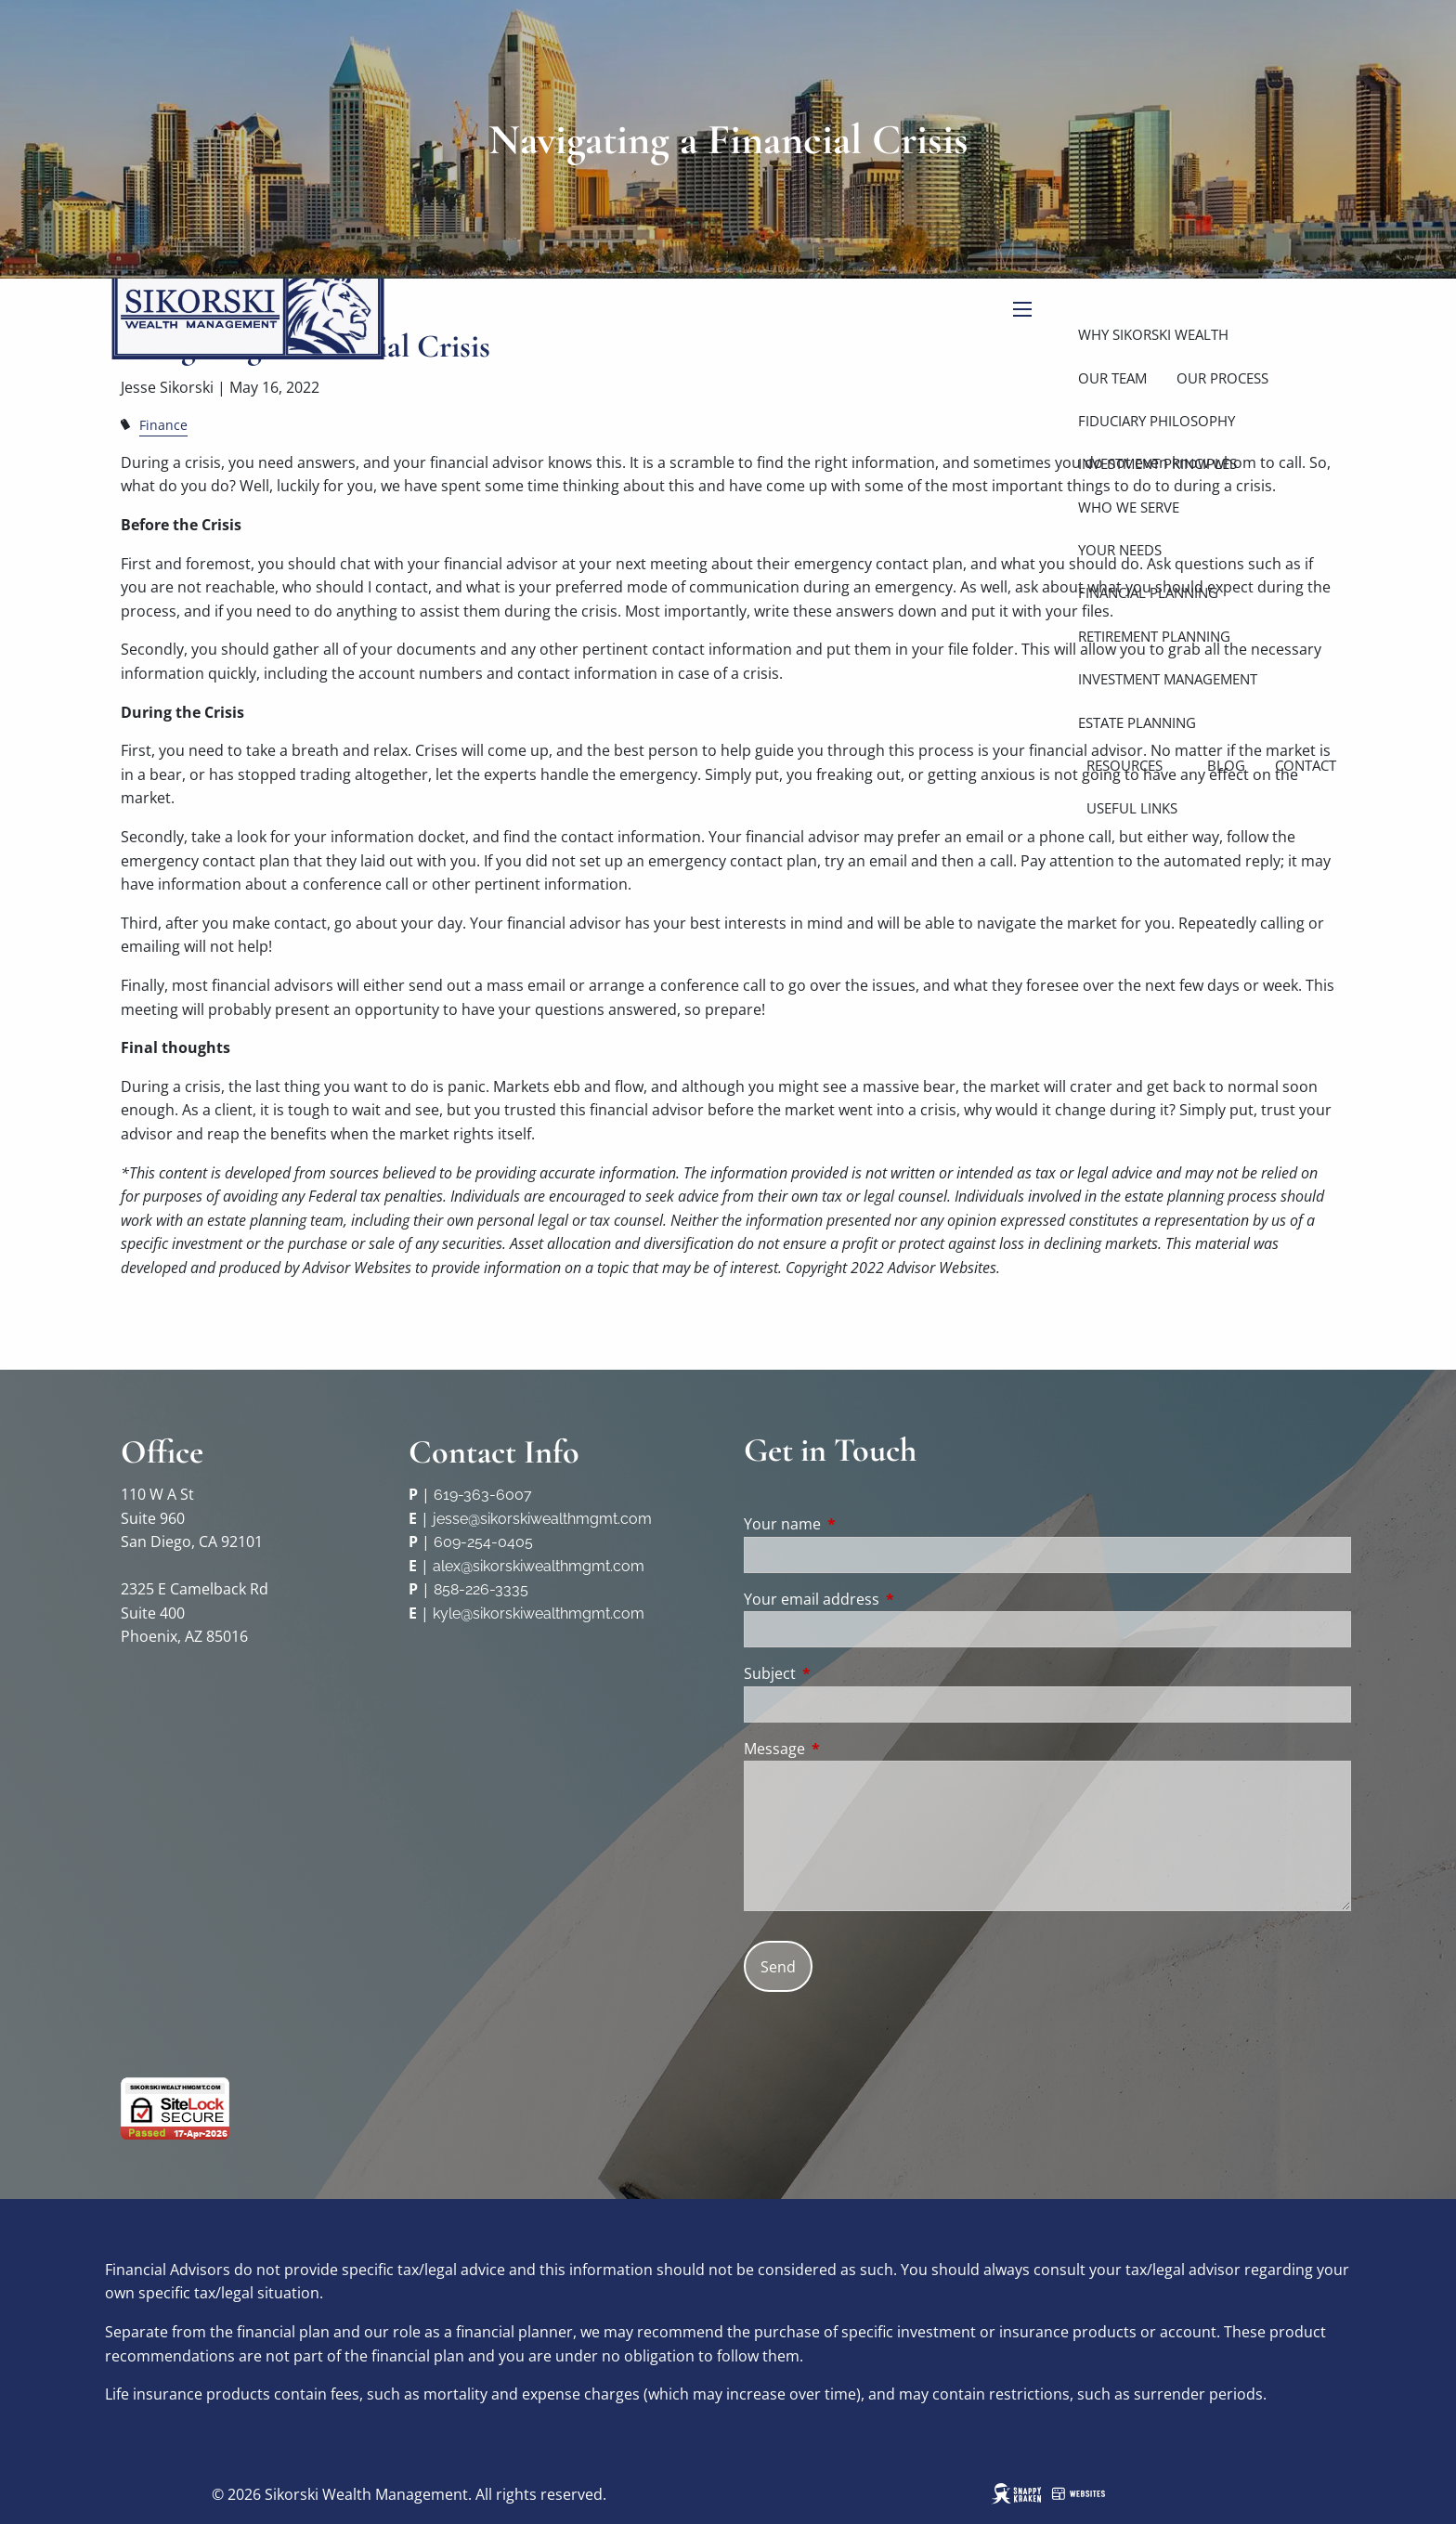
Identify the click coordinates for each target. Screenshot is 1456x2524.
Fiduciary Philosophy (1156, 420)
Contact (1305, 765)
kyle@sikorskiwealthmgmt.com (538, 1613)
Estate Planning (1137, 722)
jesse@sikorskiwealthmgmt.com (542, 1519)
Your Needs (1120, 549)
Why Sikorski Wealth (1153, 334)
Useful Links (1131, 808)
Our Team (1112, 378)
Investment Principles (1157, 463)
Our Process (1222, 378)
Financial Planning (1148, 592)
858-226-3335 (481, 1589)
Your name (857, 1524)
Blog (1226, 765)
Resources (1124, 765)
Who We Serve (1128, 507)
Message (849, 1748)
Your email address (886, 1599)
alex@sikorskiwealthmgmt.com (538, 1566)
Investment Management (1167, 679)
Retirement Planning (1154, 636)
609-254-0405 (483, 1542)
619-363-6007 (483, 1494)
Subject (844, 1673)
